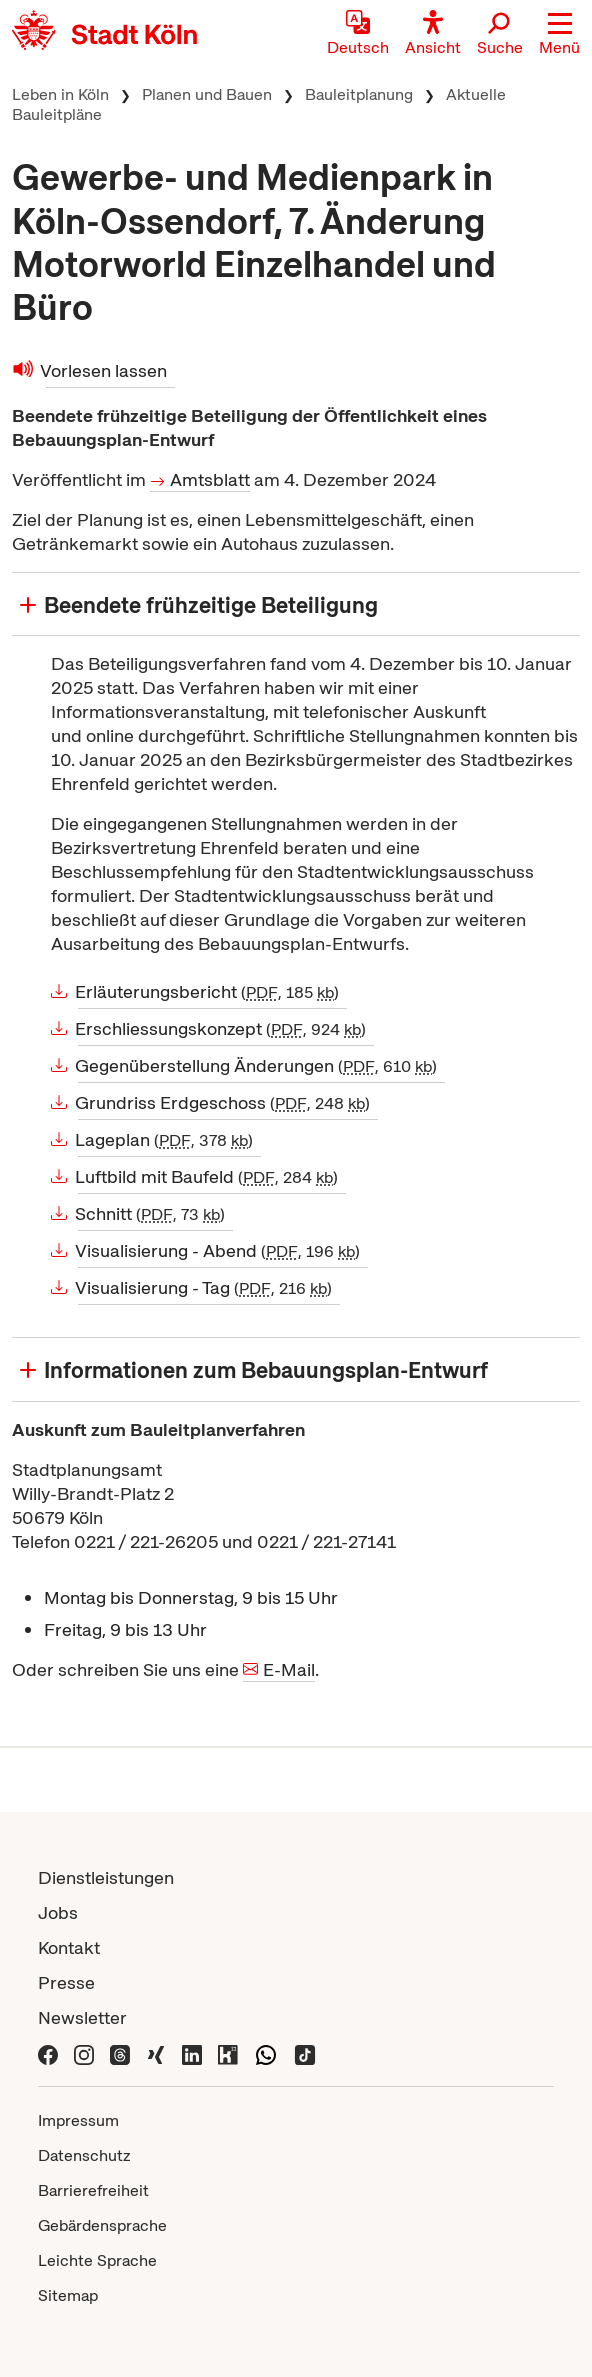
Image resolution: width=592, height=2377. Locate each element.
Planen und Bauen (207, 94)
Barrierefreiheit (93, 2190)
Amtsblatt (210, 479)
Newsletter (82, 2017)
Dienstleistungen (106, 1877)
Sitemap (68, 2295)
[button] (559, 35)
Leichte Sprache (97, 2260)
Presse (66, 1982)
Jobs (58, 1912)
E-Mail (289, 1669)
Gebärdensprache (102, 2225)
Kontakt (69, 1947)
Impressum (78, 2120)
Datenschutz (84, 2155)
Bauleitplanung (359, 94)
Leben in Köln (60, 94)
